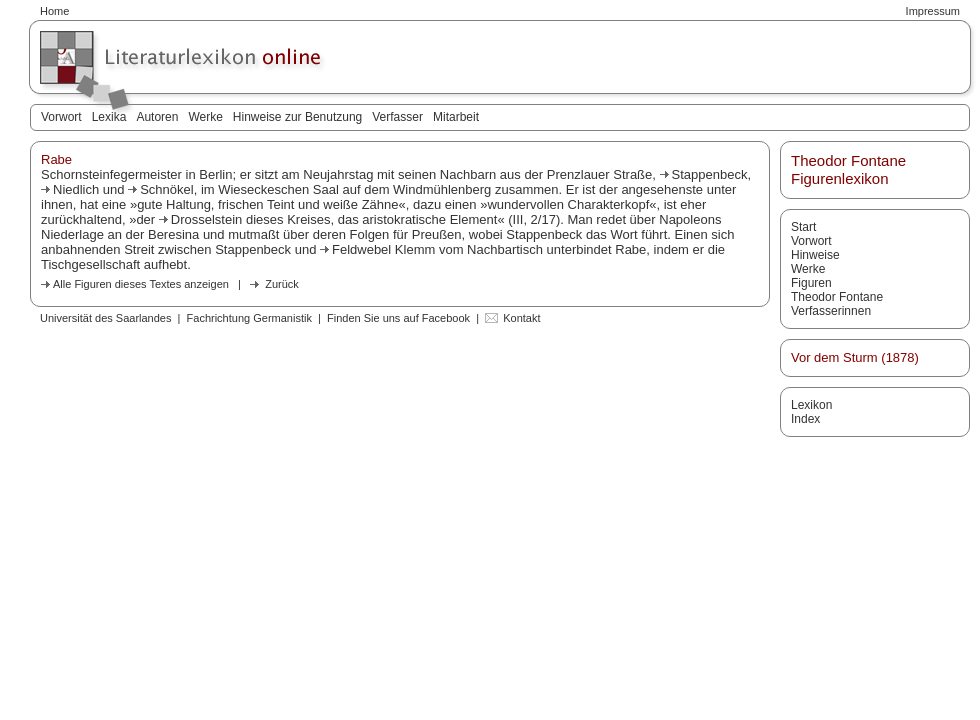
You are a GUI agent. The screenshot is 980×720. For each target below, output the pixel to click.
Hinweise (815, 255)
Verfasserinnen (831, 311)
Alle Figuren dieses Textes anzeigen (141, 284)
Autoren (157, 117)
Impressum (933, 11)
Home (54, 11)
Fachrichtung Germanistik (249, 318)
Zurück (282, 284)
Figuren (811, 283)
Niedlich (76, 189)
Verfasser (397, 117)
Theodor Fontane (837, 297)
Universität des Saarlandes (105, 318)
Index (805, 419)
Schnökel (166, 189)
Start (803, 227)
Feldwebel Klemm (383, 249)
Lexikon (811, 405)
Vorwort (61, 117)
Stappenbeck (710, 174)
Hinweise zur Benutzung (297, 117)
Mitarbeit (456, 117)
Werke (205, 117)
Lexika (109, 117)
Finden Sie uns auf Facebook (398, 318)
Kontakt (521, 318)
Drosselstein (207, 219)
